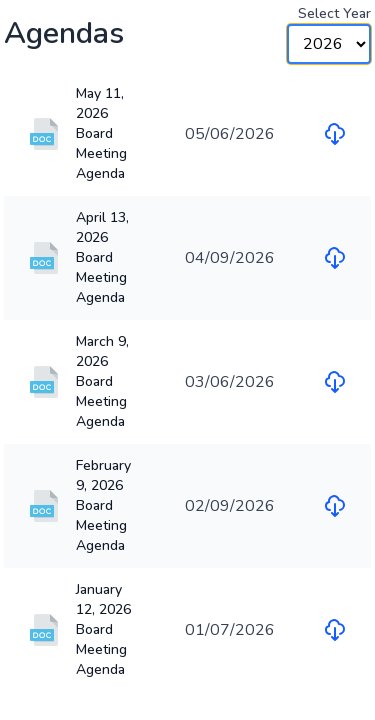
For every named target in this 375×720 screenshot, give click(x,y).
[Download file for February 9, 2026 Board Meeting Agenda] (335, 506)
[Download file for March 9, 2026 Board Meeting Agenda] (335, 382)
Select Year (334, 13)
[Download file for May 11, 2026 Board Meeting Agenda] (335, 134)
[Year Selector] (329, 44)
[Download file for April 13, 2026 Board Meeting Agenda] (335, 258)
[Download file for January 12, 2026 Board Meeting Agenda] (335, 630)
